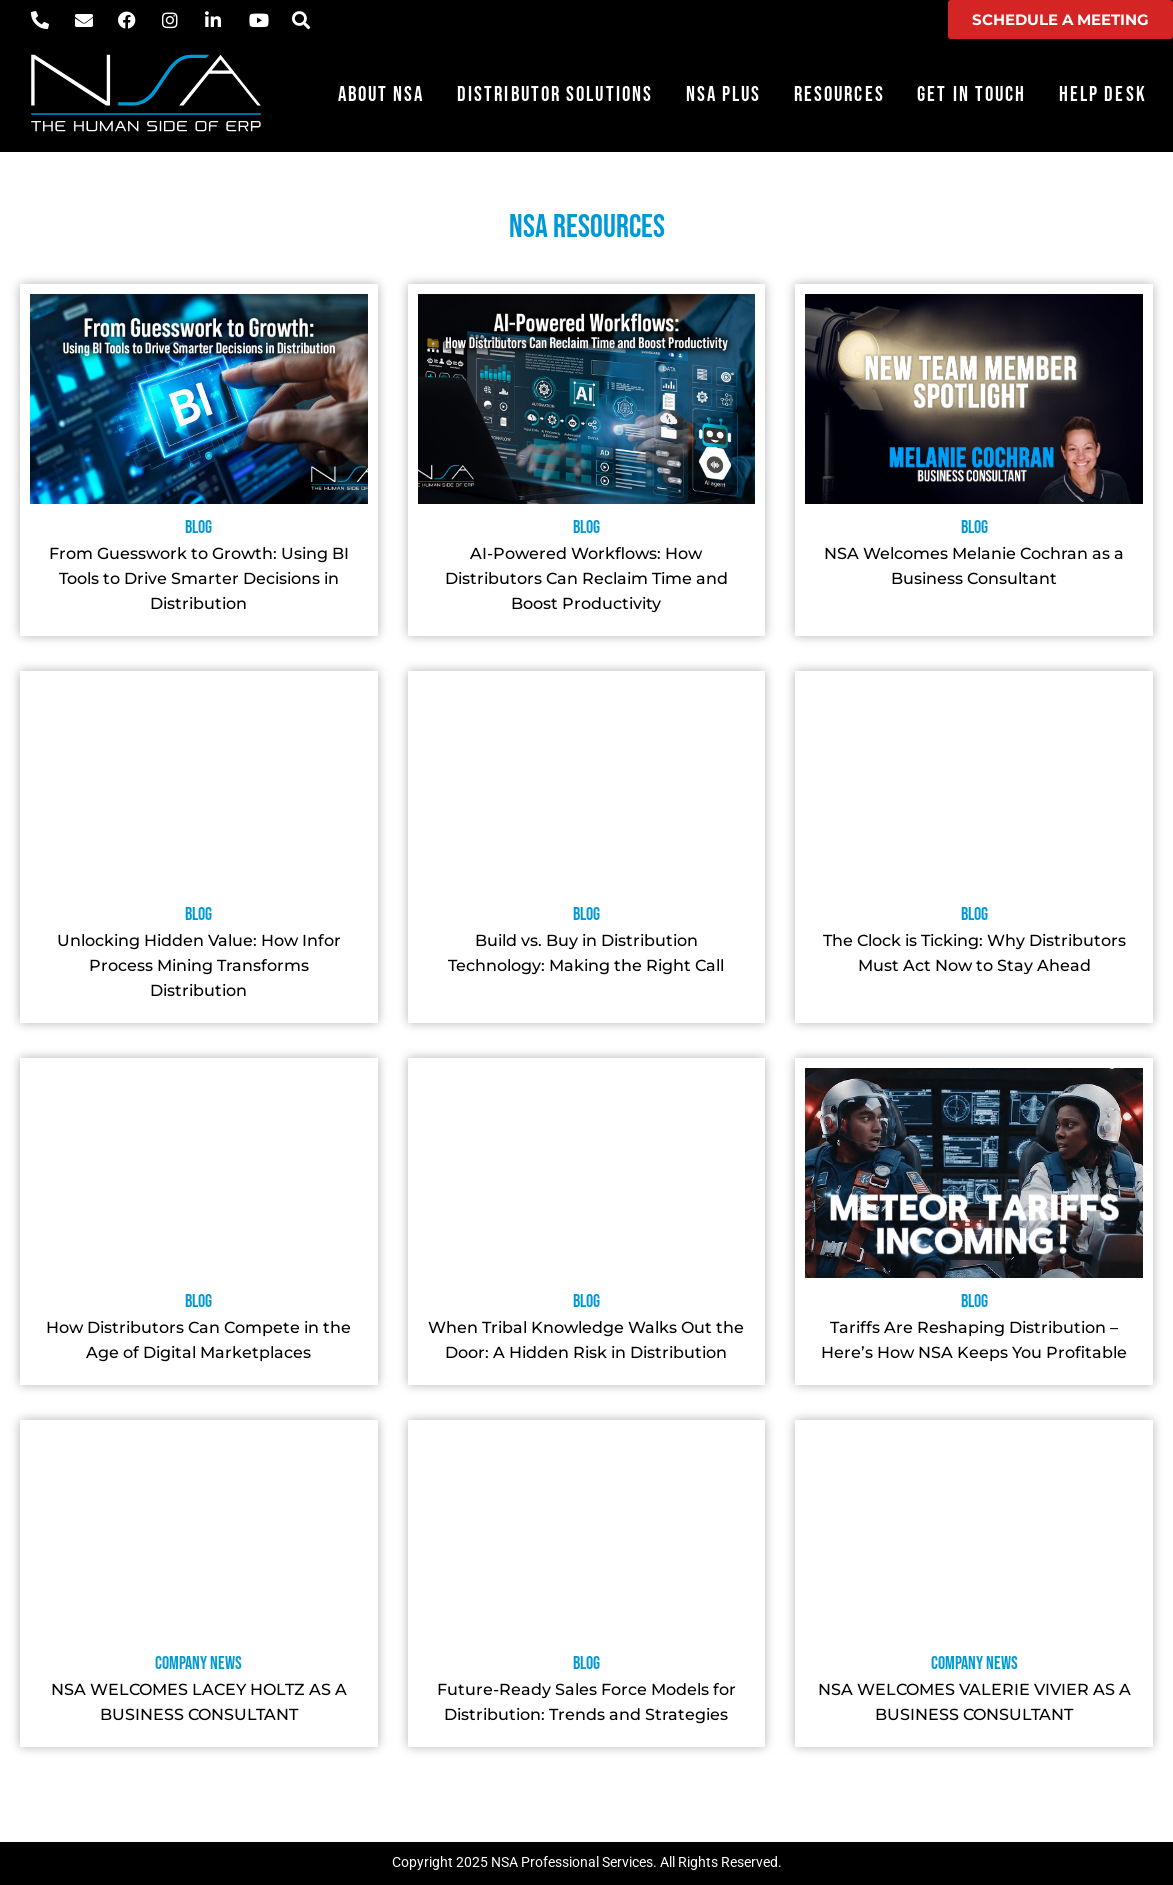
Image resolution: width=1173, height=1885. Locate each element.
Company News (198, 1663)
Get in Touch (971, 94)
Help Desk (1103, 94)
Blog (198, 527)
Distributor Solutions (555, 94)
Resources (839, 94)
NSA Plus (724, 94)
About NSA (381, 94)
